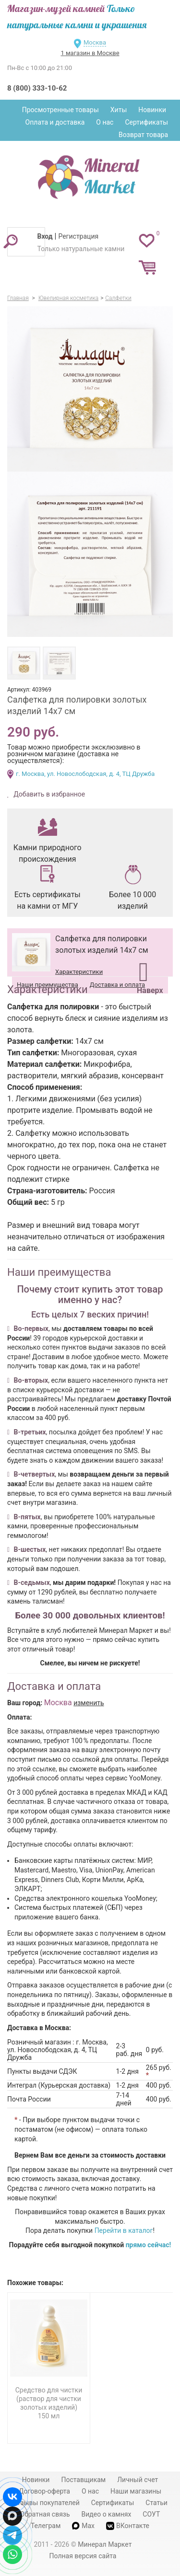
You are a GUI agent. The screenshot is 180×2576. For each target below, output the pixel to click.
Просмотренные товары (60, 110)
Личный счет (137, 2480)
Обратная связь (45, 2514)
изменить (88, 1703)
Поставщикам (83, 2480)
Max (83, 2526)
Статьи (156, 2503)
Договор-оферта (44, 2491)
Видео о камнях (107, 2514)
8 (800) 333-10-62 (37, 88)
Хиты (118, 110)
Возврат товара (143, 135)
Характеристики (79, 971)
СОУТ (151, 2514)
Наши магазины (135, 2491)
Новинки (152, 110)
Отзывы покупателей (46, 2503)
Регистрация (78, 236)
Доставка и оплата (117, 984)
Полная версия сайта (83, 2556)
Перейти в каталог (124, 2230)
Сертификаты (146, 122)
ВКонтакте (127, 2526)
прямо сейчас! (148, 2245)
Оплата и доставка (55, 122)
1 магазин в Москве (89, 53)
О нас (104, 122)
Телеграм (45, 2526)
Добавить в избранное (48, 794)
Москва (95, 42)
